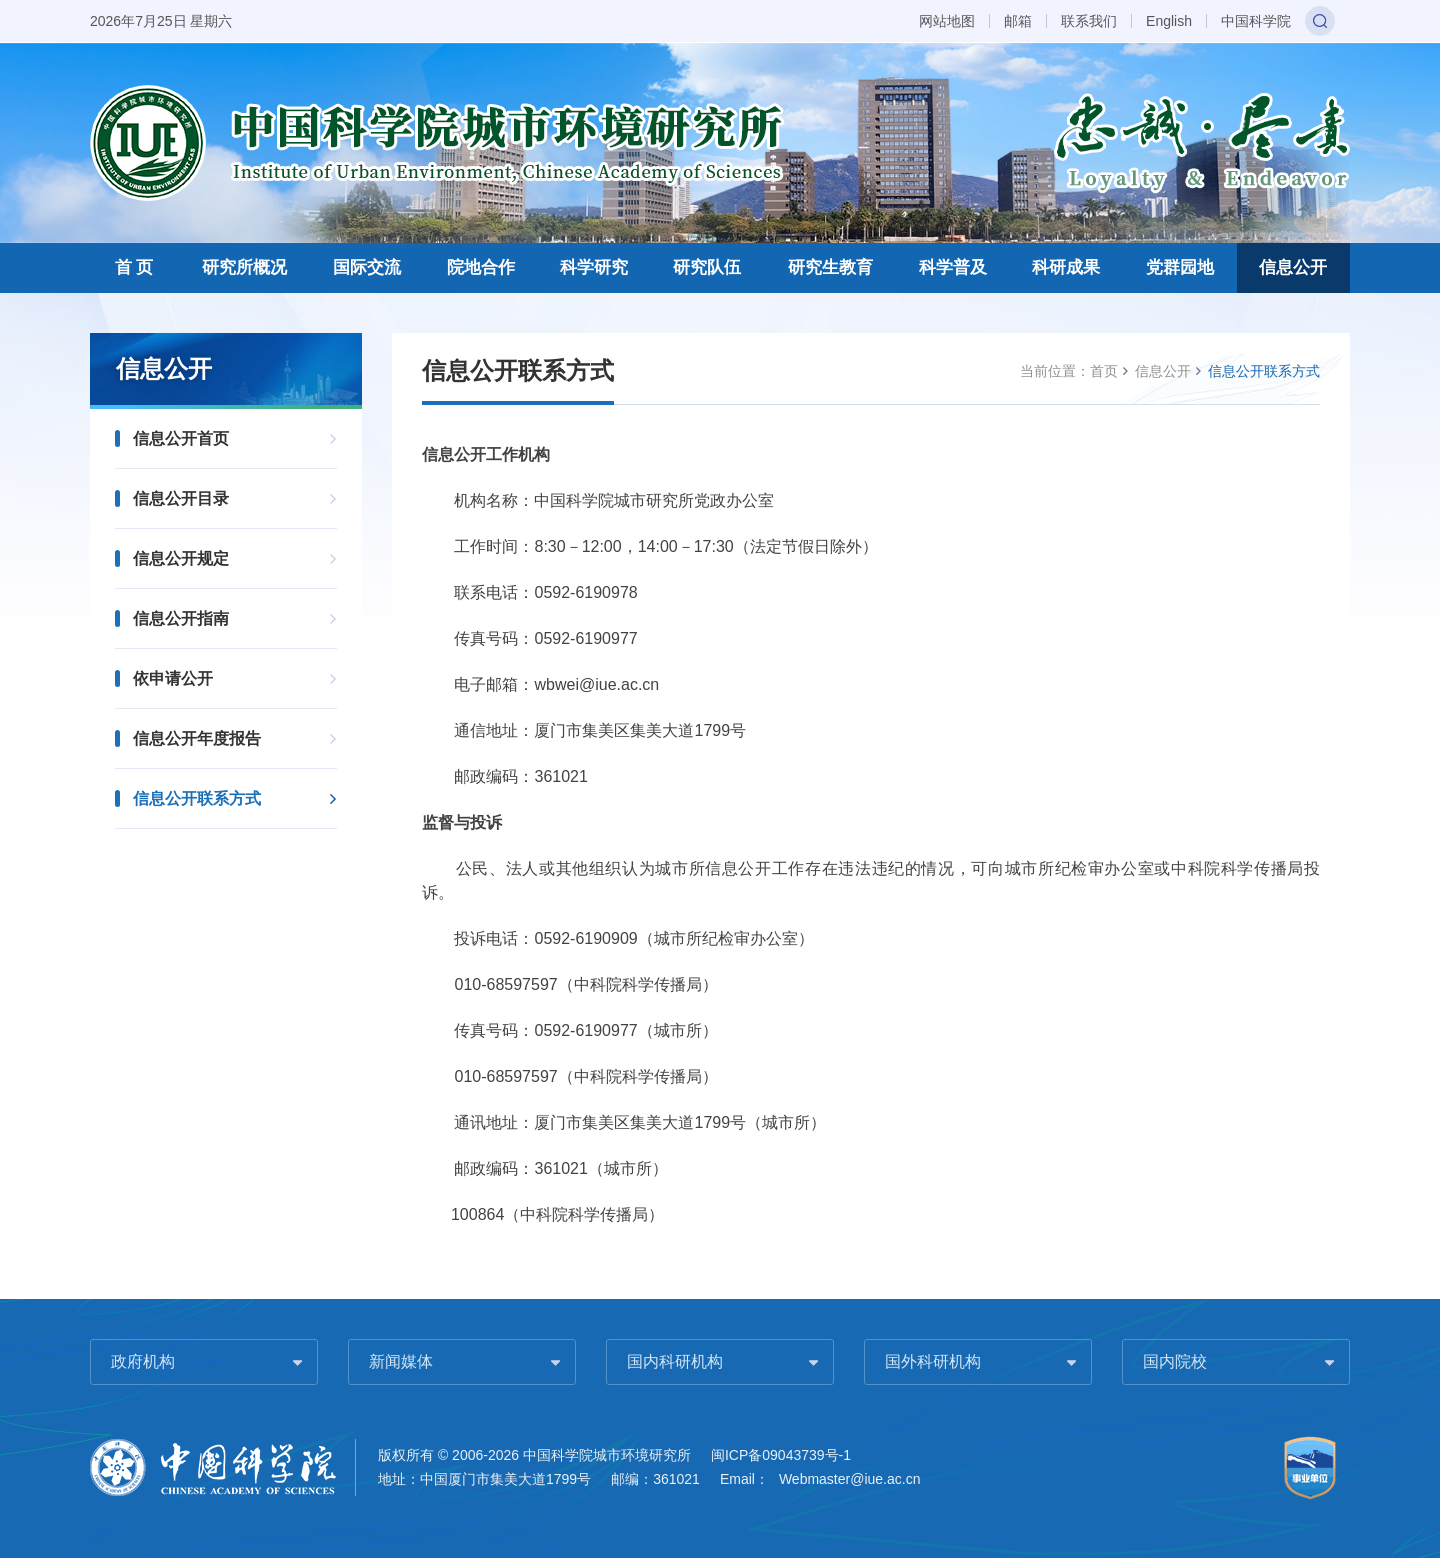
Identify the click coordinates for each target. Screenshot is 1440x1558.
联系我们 (1089, 21)
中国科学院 (1256, 21)
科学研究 (594, 267)
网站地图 (947, 21)
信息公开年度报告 (197, 738)
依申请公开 (173, 678)
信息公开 (1293, 267)
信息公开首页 (181, 438)
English (1169, 21)
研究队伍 (707, 267)
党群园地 (1180, 267)
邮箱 (1018, 21)
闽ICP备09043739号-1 (781, 1455)
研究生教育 (830, 267)
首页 (1104, 371)
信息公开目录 (181, 498)
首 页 (134, 267)
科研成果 (1066, 267)
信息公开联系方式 (197, 798)
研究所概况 (244, 267)
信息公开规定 (181, 558)
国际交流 (367, 267)
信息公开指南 (181, 618)
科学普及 (953, 267)
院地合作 (481, 267)
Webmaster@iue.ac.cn (850, 1479)
